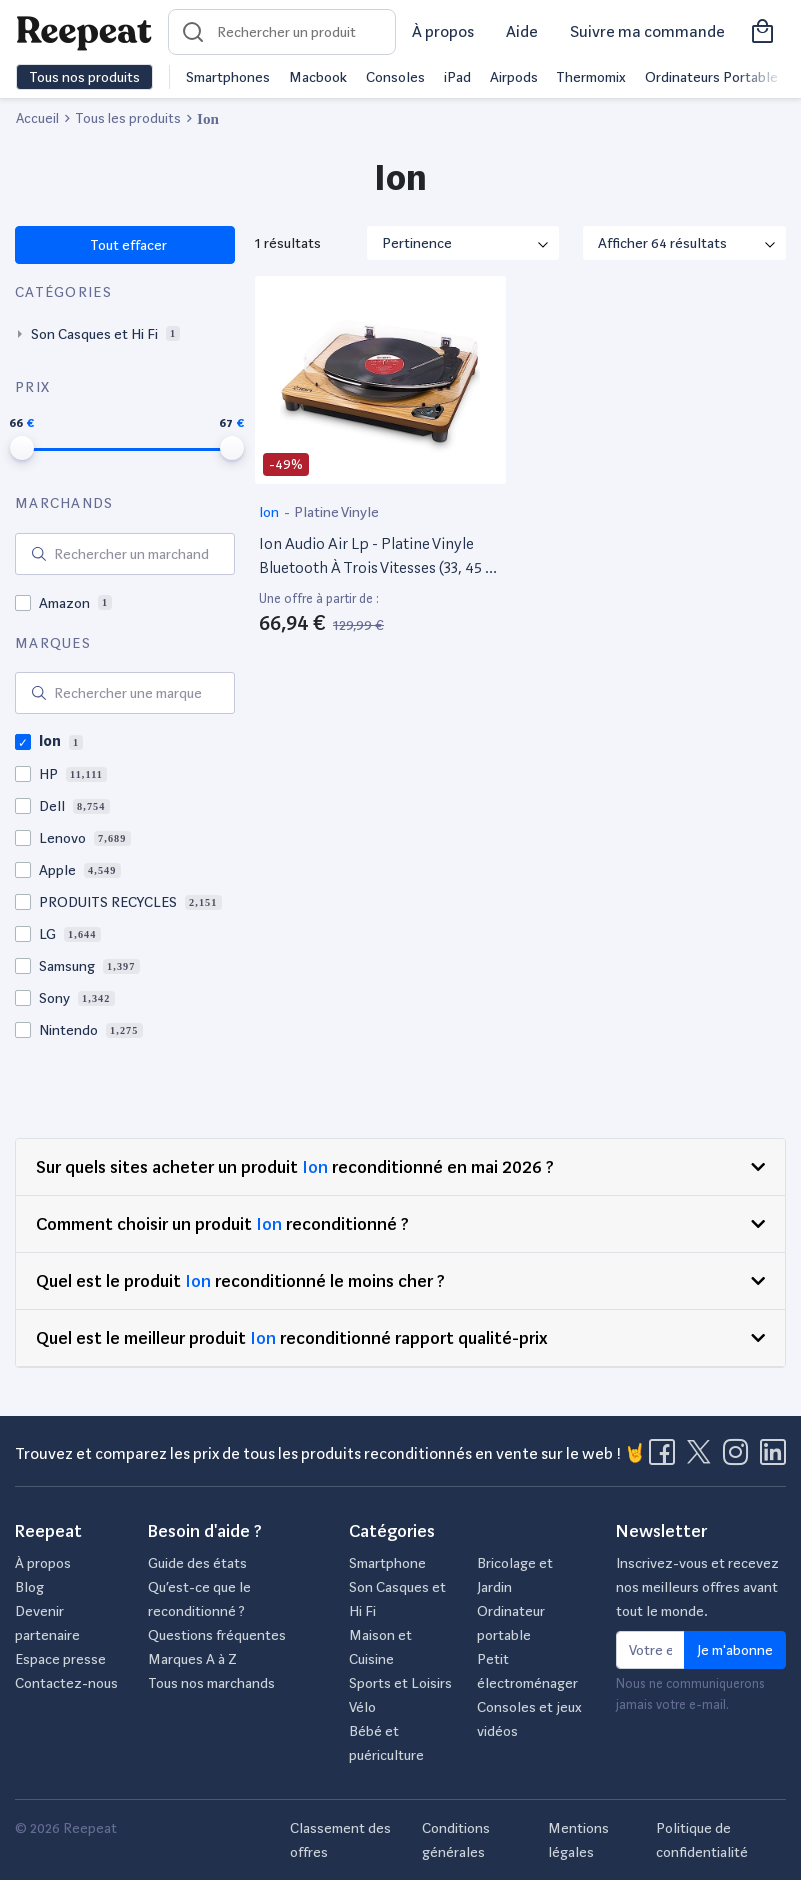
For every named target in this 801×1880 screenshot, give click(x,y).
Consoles (395, 77)
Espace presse (60, 1659)
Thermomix (591, 77)
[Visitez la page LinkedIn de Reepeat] (773, 1458)
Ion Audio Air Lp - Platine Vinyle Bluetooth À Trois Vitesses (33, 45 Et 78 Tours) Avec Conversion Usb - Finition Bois (379, 557)
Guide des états (197, 1563)
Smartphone (387, 1563)
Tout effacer (127, 245)
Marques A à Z (192, 1659)
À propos (443, 31)
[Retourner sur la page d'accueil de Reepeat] (84, 32)
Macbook (318, 77)
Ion (270, 512)
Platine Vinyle (336, 512)
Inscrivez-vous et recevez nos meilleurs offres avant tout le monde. (697, 1587)
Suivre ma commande (647, 31)
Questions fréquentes (217, 1635)
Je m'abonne (735, 1650)
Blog (29, 1587)
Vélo (362, 1707)
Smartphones (228, 77)
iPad (457, 77)
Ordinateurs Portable (711, 77)
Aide (522, 31)
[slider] (22, 448)
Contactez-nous (66, 1683)
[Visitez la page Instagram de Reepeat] (740, 1458)
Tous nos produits (84, 77)
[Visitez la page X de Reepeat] (703, 1458)
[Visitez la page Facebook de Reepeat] (666, 1458)
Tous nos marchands (211, 1683)
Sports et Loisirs (400, 1683)
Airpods (514, 77)
